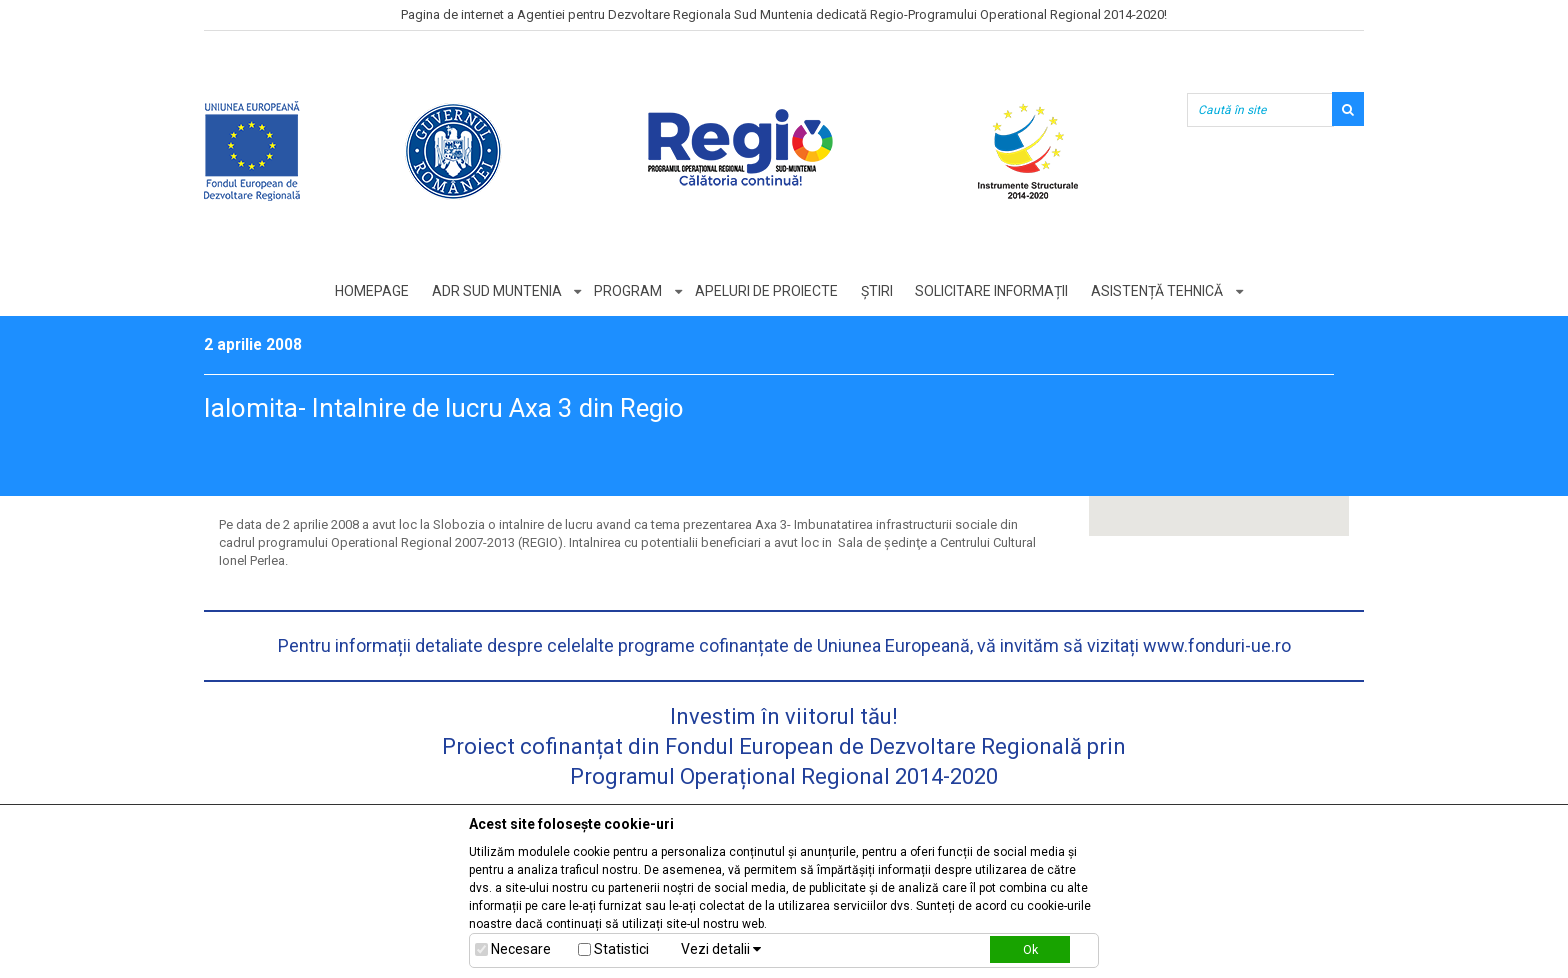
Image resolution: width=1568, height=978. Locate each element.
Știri (877, 291)
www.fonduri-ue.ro (1217, 645)
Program (628, 291)
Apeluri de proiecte (766, 291)
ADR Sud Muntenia (496, 291)
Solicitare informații (992, 291)
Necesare (521, 949)
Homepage (371, 291)
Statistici (621, 949)
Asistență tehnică (1158, 291)
